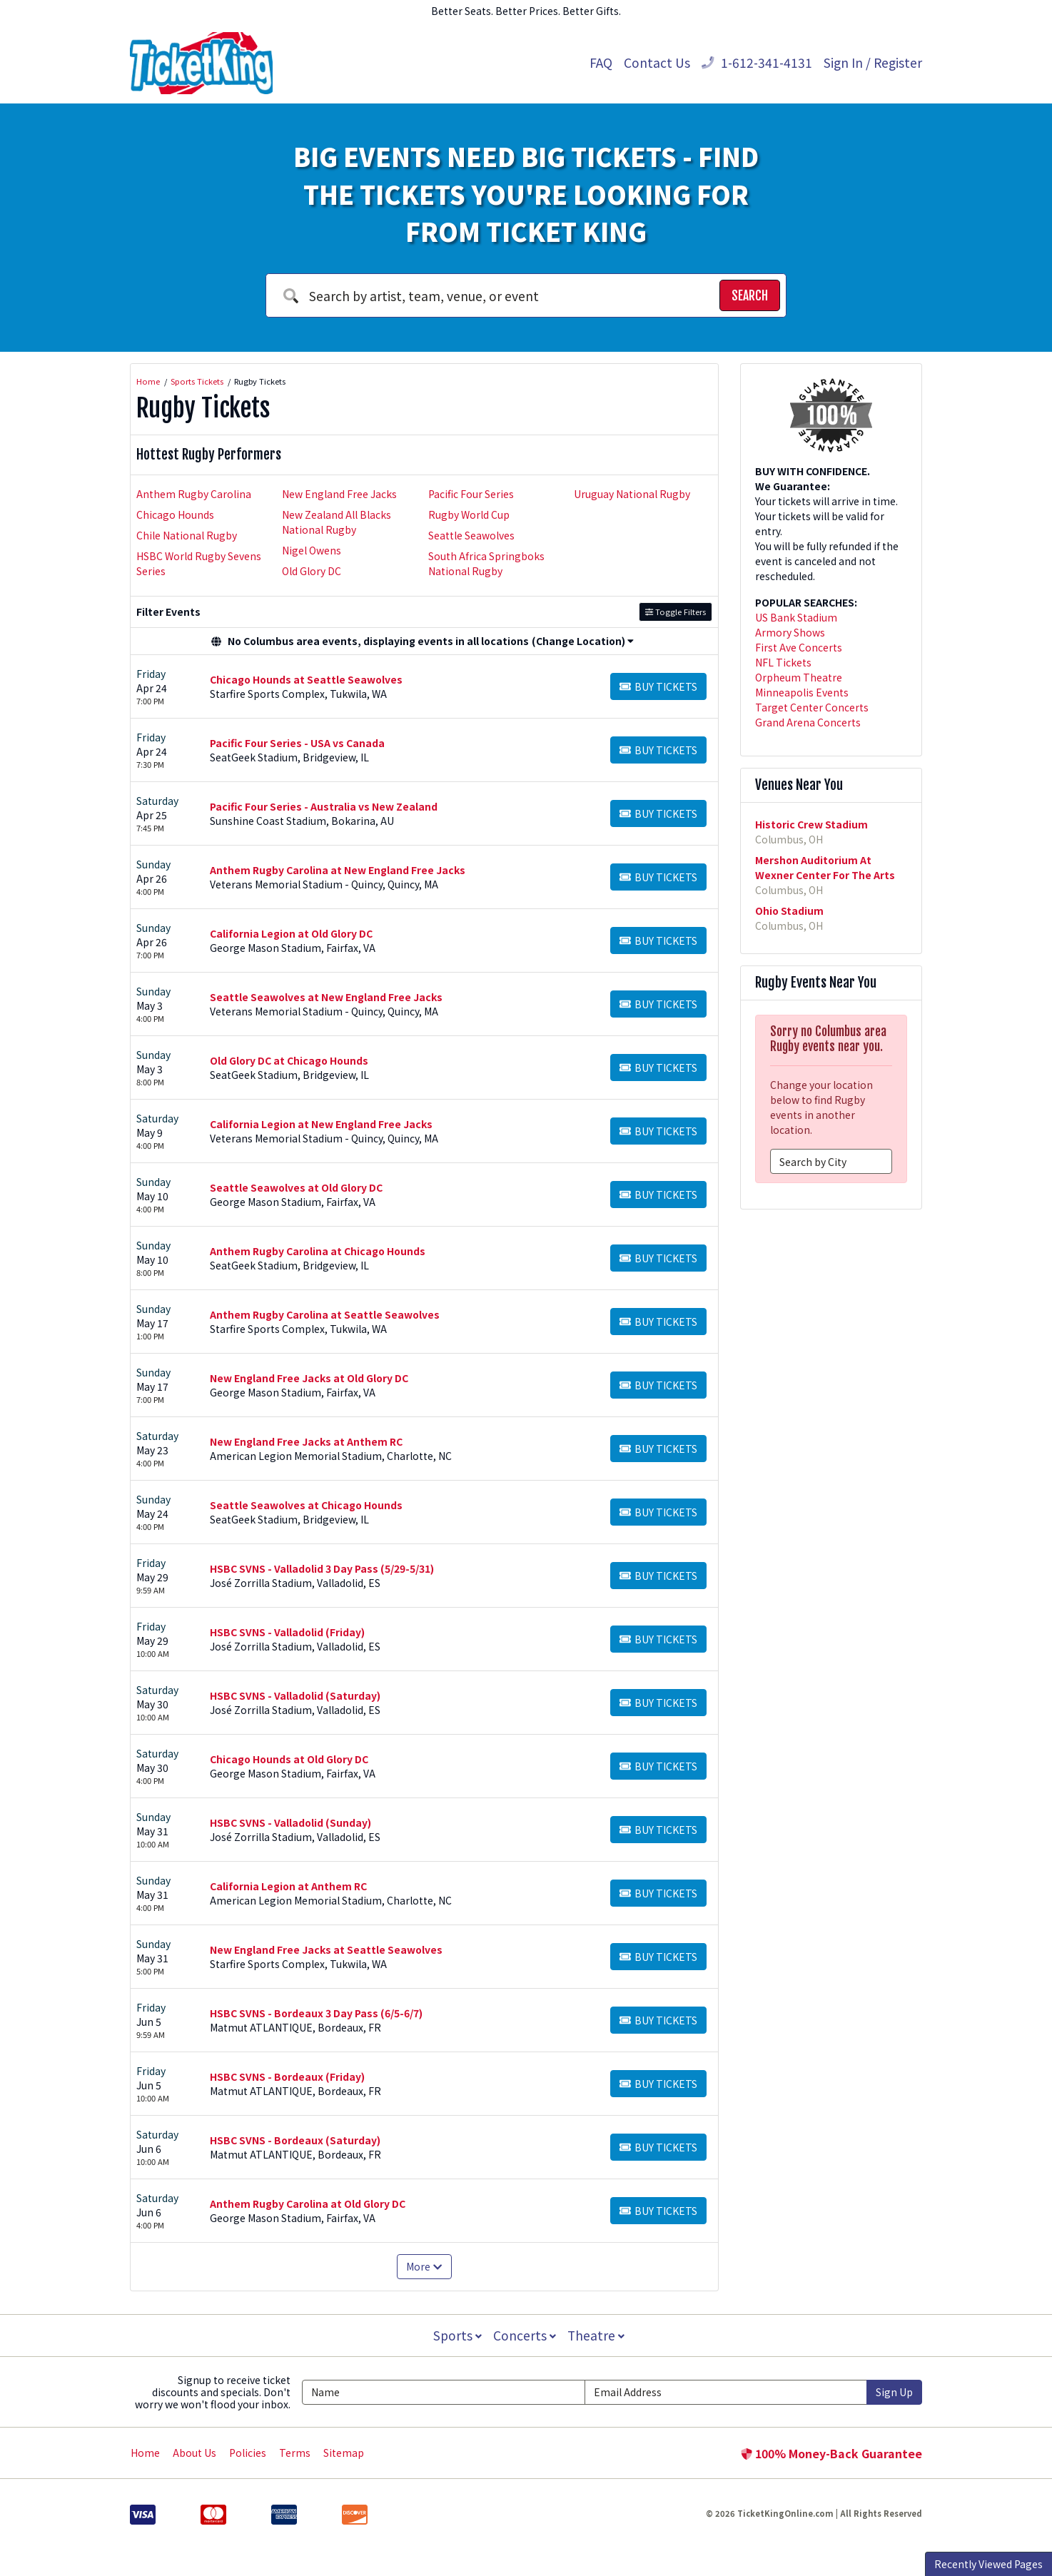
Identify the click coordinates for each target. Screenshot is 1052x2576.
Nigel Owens (311, 550)
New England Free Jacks (339, 494)
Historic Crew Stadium (811, 824)
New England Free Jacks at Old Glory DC (309, 1378)
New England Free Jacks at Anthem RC (306, 1441)
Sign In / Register (873, 62)
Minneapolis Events (802, 692)
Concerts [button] (524, 2335)
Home (145, 2452)
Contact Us (657, 62)
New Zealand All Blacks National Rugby (336, 522)
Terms (294, 2452)
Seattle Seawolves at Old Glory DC (296, 1187)
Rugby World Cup (469, 514)
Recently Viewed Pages (988, 2564)
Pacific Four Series (471, 494)
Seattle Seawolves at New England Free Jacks (326, 997)
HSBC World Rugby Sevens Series (198, 563)
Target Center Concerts (812, 707)
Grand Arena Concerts (808, 722)
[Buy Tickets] (658, 686)
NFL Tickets (783, 662)
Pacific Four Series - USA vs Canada (297, 743)
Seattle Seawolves (471, 535)
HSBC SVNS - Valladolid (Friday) (287, 1632)
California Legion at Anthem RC (288, 1886)
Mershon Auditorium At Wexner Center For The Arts (825, 867)
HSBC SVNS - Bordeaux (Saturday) (295, 2140)
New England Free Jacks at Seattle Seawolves (326, 1949)
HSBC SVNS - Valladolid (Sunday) (290, 1822)
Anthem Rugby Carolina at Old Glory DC (307, 2203)
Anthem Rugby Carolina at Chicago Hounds (317, 1251)
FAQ (601, 62)
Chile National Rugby (186, 535)
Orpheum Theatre (798, 677)
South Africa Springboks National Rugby (486, 563)
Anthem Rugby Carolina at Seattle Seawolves (325, 1314)
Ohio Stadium (789, 910)
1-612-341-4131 (757, 62)
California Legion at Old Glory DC (291, 933)
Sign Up (894, 2392)
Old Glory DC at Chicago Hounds (289, 1060)
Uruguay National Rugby (632, 494)
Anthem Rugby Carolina (193, 494)
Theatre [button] (597, 2335)
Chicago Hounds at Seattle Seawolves (306, 679)
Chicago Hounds (175, 514)
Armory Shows (790, 632)
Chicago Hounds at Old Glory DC (289, 1759)
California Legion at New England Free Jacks (321, 1124)
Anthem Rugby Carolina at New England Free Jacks (337, 870)
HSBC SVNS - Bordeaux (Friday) (287, 2076)
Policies (247, 2452)
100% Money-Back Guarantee (831, 2453)
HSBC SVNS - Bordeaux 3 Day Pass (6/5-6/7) (316, 2013)
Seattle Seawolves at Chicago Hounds (306, 1505)
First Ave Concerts (798, 647)
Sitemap (343, 2452)
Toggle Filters (675, 611)
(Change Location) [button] (583, 641)
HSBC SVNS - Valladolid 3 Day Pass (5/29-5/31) (322, 1568)
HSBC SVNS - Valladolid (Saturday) (295, 1695)
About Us (194, 2452)
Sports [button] (456, 2335)
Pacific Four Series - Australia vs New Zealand (324, 806)
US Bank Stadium (796, 617)
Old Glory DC (311, 571)
